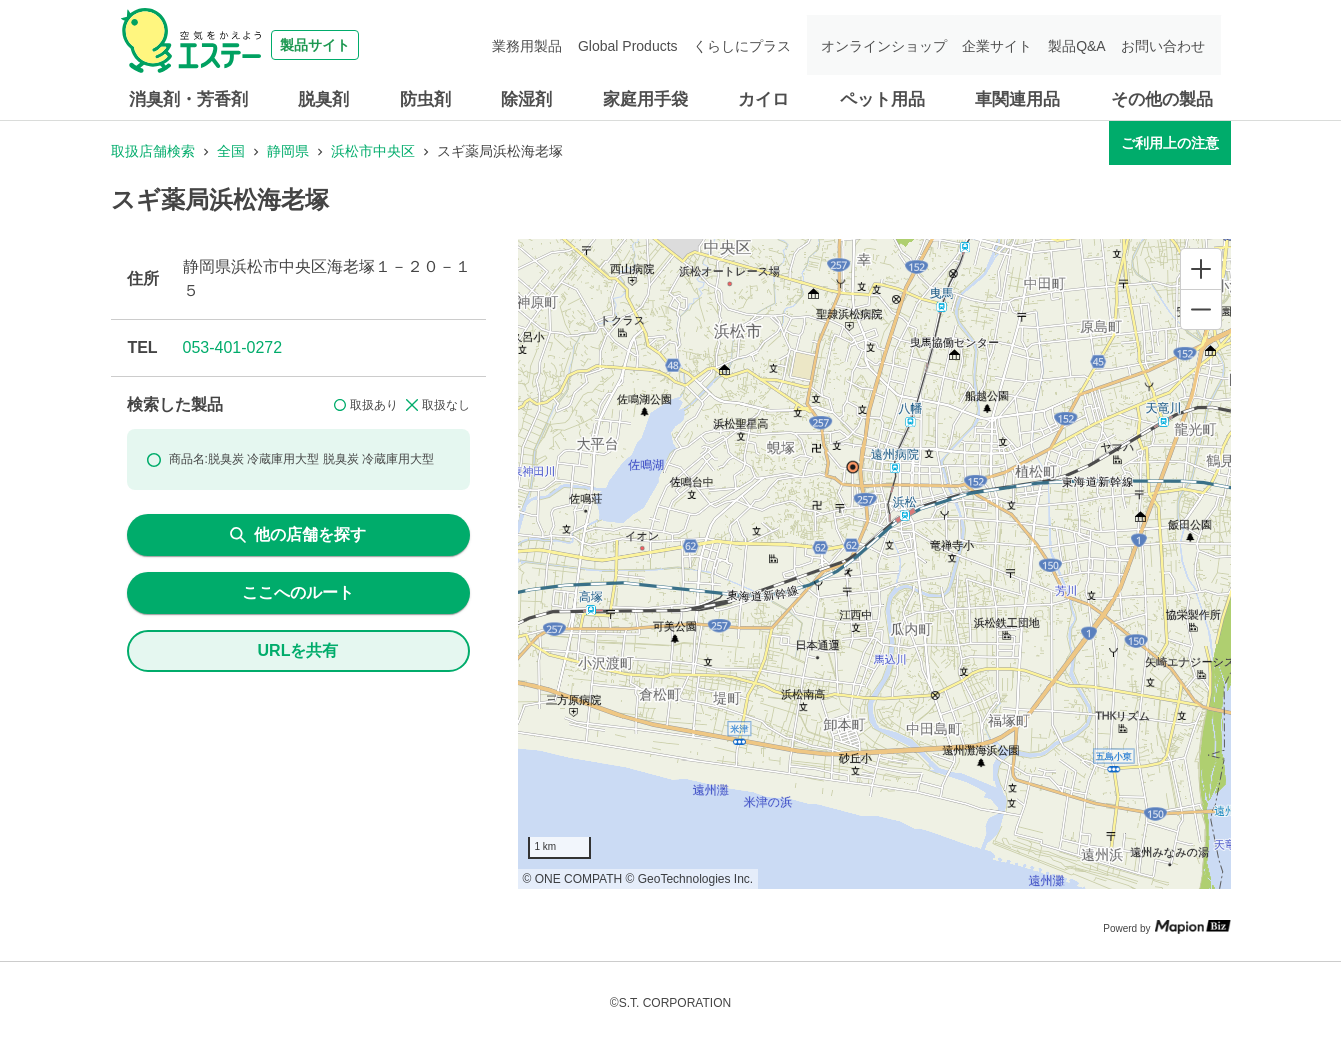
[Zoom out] (1201, 309)
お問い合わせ (1165, 45)
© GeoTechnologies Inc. (690, 879)
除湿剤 (526, 99)
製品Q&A (1080, 45)
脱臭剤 (323, 99)
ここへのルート (298, 592)
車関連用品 (1017, 99)
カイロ (763, 99)
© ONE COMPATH (573, 879)
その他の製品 (1162, 99)
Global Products (637, 45)
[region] (874, 564)
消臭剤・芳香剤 (188, 99)
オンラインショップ (890, 45)
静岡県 (288, 151)
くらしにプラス (750, 45)
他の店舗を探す (298, 534)
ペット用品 (882, 99)
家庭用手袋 (645, 99)
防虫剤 (425, 99)
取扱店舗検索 (153, 151)
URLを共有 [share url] (298, 650)
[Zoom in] (1201, 269)
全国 (231, 151)
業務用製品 (538, 45)
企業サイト (1002, 45)
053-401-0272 (233, 347)
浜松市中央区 (373, 151)
